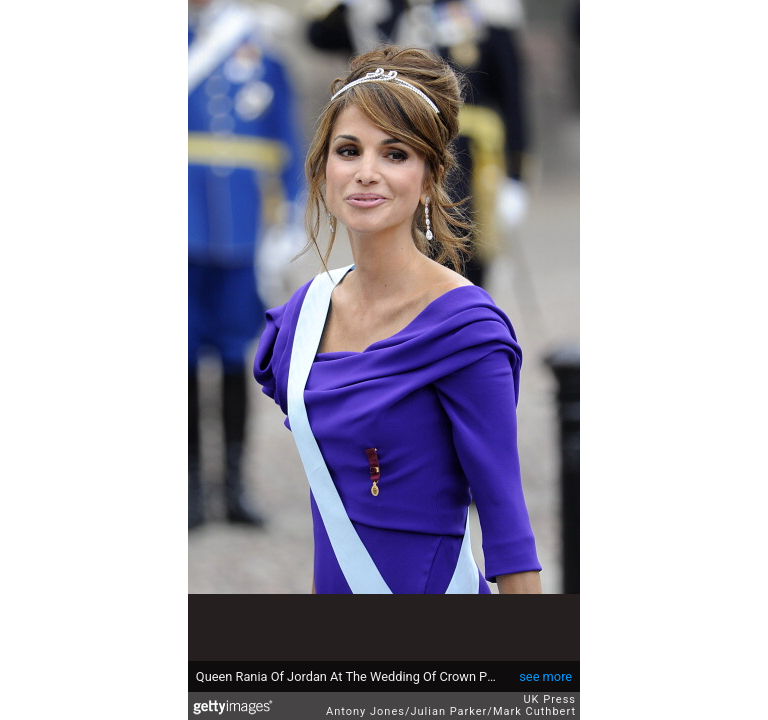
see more (545, 676)
